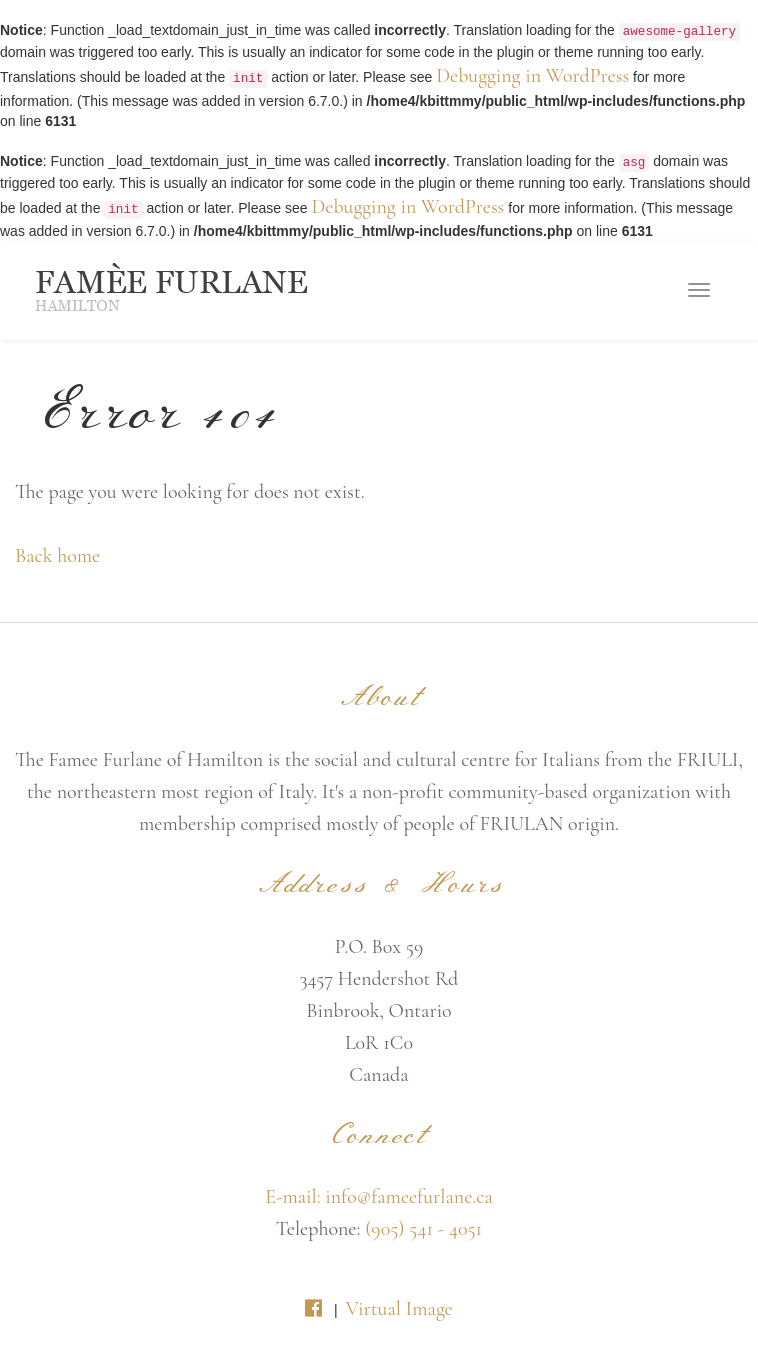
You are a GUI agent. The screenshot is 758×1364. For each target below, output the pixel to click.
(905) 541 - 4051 (423, 1229)
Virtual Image (398, 1309)
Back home (57, 556)
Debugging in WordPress (532, 76)
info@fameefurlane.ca (409, 1197)
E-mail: (295, 1197)
